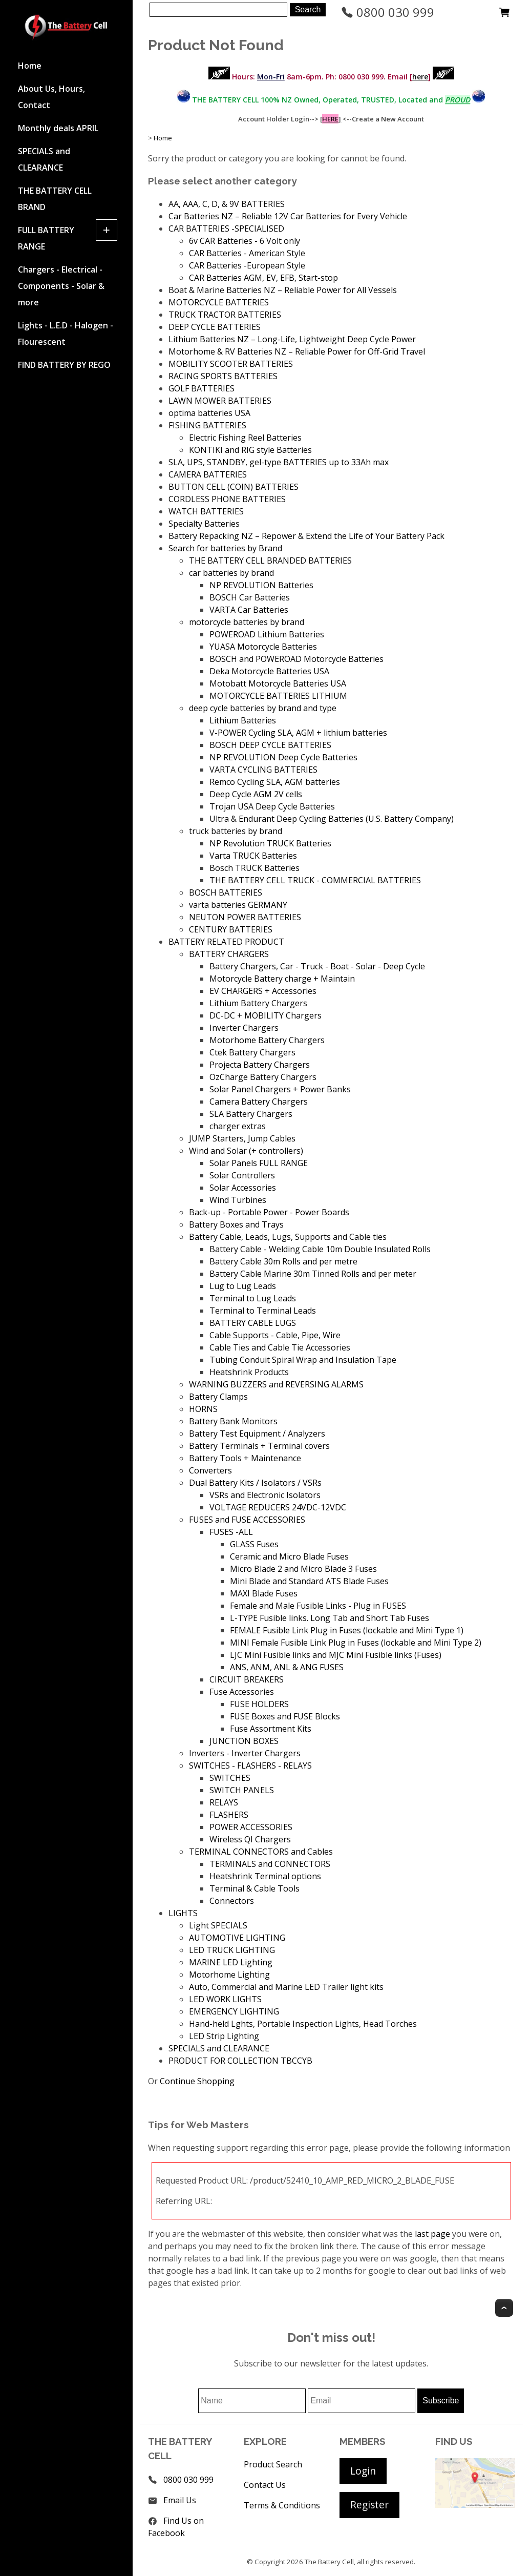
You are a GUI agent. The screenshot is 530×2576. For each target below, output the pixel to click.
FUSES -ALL (231, 1532)
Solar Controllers (242, 1175)
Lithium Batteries (242, 720)
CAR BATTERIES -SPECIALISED (226, 228)
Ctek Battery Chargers (252, 1052)
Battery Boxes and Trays (236, 1224)
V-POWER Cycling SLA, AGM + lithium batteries (298, 732)
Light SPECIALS (218, 1925)
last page (432, 2233)
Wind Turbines (237, 1200)
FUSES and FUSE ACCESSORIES (247, 1519)
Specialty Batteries (204, 523)
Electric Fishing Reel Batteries (245, 437)
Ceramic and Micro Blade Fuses (289, 1556)
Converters (210, 1470)
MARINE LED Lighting (230, 1962)
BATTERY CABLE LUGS (252, 1322)
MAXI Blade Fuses (264, 1593)
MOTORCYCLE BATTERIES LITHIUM (278, 695)
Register (369, 2504)
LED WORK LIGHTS (225, 1999)
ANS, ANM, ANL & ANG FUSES (287, 1667)
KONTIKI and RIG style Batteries (250, 449)
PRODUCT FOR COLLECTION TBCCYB (240, 2060)
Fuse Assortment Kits (270, 1728)
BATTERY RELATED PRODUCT (226, 941)
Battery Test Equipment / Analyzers (257, 1433)
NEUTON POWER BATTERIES (245, 917)
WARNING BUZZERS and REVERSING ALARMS (276, 1384)
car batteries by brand (231, 572)
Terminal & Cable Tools (254, 1888)
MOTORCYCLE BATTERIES (218, 302)
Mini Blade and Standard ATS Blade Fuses (309, 1581)
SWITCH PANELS (241, 1790)
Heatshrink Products (249, 1372)
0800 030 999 (387, 12)
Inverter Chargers (244, 1027)
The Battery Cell (329, 2561)
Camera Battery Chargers (258, 1101)
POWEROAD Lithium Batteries (266, 634)
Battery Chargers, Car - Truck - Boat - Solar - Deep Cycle (317, 966)
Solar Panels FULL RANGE (258, 1163)
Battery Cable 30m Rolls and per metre (283, 1261)
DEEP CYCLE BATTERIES (214, 327)
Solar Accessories (242, 1187)
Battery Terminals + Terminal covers (259, 1445)
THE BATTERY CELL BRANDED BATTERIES (270, 560)
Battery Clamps (218, 1396)
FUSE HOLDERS (259, 1704)
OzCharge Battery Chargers (262, 1077)
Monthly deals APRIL (58, 128)
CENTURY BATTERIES (230, 929)
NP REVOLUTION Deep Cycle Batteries (283, 757)
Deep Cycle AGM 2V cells (255, 794)
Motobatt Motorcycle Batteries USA (277, 683)
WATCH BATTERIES (206, 511)
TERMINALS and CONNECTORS (269, 1863)
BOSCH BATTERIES (225, 892)
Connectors (231, 1900)
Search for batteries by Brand (225, 548)
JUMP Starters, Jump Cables (242, 1138)
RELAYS (223, 1802)
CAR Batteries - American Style (247, 253)
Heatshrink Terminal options (265, 1876)
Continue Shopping (197, 2081)
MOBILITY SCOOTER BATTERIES (230, 363)
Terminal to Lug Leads (252, 1298)
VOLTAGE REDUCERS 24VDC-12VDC (277, 1507)
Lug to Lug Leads (242, 1286)
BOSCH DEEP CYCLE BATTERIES (270, 745)
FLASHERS (228, 1814)
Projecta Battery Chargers (259, 1064)
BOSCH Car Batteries (249, 597)
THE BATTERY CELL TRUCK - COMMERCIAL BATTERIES (315, 880)
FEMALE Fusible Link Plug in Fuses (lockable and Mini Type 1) (346, 1630)
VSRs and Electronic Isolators (265, 1495)
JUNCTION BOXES (244, 1741)
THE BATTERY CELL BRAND (55, 199)
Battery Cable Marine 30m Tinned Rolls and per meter (312, 1273)
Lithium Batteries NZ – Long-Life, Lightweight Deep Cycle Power (292, 339)
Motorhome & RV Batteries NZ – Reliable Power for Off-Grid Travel (296, 351)
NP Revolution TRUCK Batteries (270, 843)
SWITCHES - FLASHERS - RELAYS (250, 1765)
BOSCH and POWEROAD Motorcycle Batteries (296, 658)
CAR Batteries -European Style (247, 265)
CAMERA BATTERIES (207, 474)
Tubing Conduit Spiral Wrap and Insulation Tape (302, 1359)
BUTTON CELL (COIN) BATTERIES (233, 486)
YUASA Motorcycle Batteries (263, 646)
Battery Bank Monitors (233, 1421)
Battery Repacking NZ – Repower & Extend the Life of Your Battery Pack (306, 536)
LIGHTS (183, 1913)
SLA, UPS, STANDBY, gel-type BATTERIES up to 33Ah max (278, 462)
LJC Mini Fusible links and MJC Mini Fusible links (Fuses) (335, 1654)
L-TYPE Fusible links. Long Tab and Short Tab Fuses (329, 1618)
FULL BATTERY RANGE (46, 238)
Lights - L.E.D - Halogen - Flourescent (65, 333)
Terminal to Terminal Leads (262, 1310)
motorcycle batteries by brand (246, 622)
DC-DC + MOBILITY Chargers (265, 1015)
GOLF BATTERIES (201, 388)
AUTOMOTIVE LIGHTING (237, 1937)
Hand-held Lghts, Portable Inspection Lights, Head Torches (303, 2023)
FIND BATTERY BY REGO (64, 364)
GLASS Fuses (254, 1544)
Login (363, 2471)
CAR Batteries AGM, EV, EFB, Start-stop (263, 277)
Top (504, 2308)
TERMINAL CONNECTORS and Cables (261, 1851)
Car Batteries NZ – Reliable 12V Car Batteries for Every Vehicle (287, 216)
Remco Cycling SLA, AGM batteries (274, 781)
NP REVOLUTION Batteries (261, 585)
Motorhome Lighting (229, 1974)
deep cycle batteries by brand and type (262, 708)
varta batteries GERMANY (238, 904)
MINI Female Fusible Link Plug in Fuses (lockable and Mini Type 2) (355, 1642)
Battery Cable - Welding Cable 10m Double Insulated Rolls (320, 1249)
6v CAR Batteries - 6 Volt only (244, 240)
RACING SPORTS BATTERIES (223, 376)
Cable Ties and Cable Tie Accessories (279, 1347)
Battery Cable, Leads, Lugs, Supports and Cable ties (288, 1236)
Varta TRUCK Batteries (253, 855)
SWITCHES (229, 1777)
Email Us (179, 2500)
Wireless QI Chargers (250, 1839)
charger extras (237, 1126)
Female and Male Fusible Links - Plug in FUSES (318, 1605)
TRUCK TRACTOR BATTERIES (224, 314)
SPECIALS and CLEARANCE (44, 159)
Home (29, 65)
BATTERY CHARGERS (229, 954)
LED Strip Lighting (224, 2036)
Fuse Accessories (241, 1691)
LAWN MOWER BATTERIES (219, 400)
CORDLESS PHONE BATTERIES (227, 499)
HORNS (203, 1409)
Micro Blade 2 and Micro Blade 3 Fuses (303, 1568)
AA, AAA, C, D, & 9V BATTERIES (226, 204)
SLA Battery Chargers (250, 1113)
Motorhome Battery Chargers (267, 1040)
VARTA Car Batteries (248, 609)
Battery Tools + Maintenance (245, 1458)
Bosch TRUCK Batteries (254, 868)
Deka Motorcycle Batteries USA (269, 671)
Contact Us (265, 2484)
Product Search (273, 2464)
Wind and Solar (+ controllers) (246, 1150)
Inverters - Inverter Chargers (245, 1753)
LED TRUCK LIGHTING (232, 1950)
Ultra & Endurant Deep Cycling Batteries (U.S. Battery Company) (331, 818)
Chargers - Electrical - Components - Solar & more (61, 286)
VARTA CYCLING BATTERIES (263, 769)
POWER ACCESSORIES (250, 1827)
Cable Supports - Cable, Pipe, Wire (275, 1335)
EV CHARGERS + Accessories (262, 990)
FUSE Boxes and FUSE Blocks (285, 1716)
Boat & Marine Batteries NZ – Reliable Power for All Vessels (282, 290)
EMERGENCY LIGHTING (234, 2011)
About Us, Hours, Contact (51, 97)
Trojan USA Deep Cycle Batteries (272, 806)
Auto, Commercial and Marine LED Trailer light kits (286, 1986)
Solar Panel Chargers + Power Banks (280, 1089)
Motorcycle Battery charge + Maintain (282, 978)
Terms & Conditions (282, 2505)
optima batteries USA (209, 413)
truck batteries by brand (235, 831)
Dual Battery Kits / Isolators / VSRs (255, 1482)
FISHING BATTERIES (207, 425)
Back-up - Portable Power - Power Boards (269, 1212)
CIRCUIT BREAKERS (246, 1679)
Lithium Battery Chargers (258, 1003)
